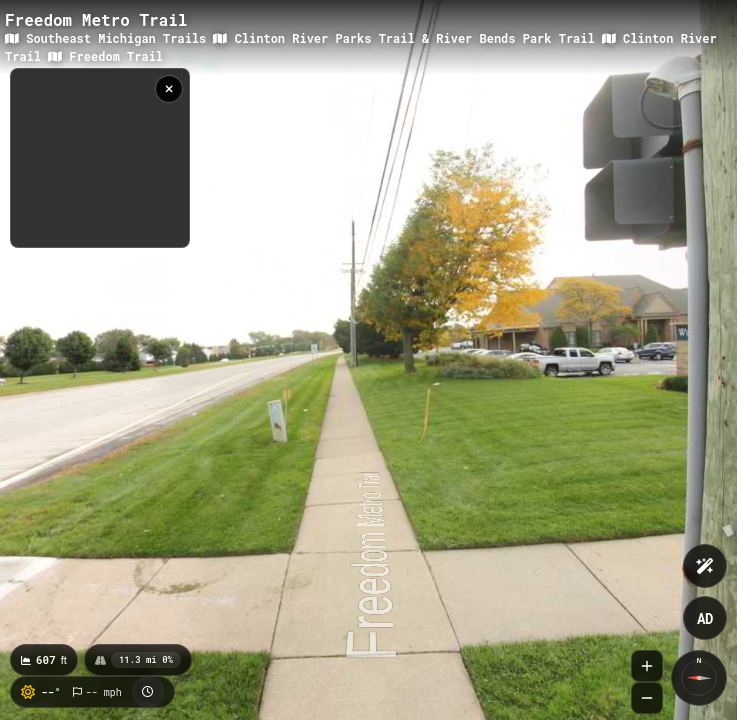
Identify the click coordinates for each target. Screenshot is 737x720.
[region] (100, 158)
